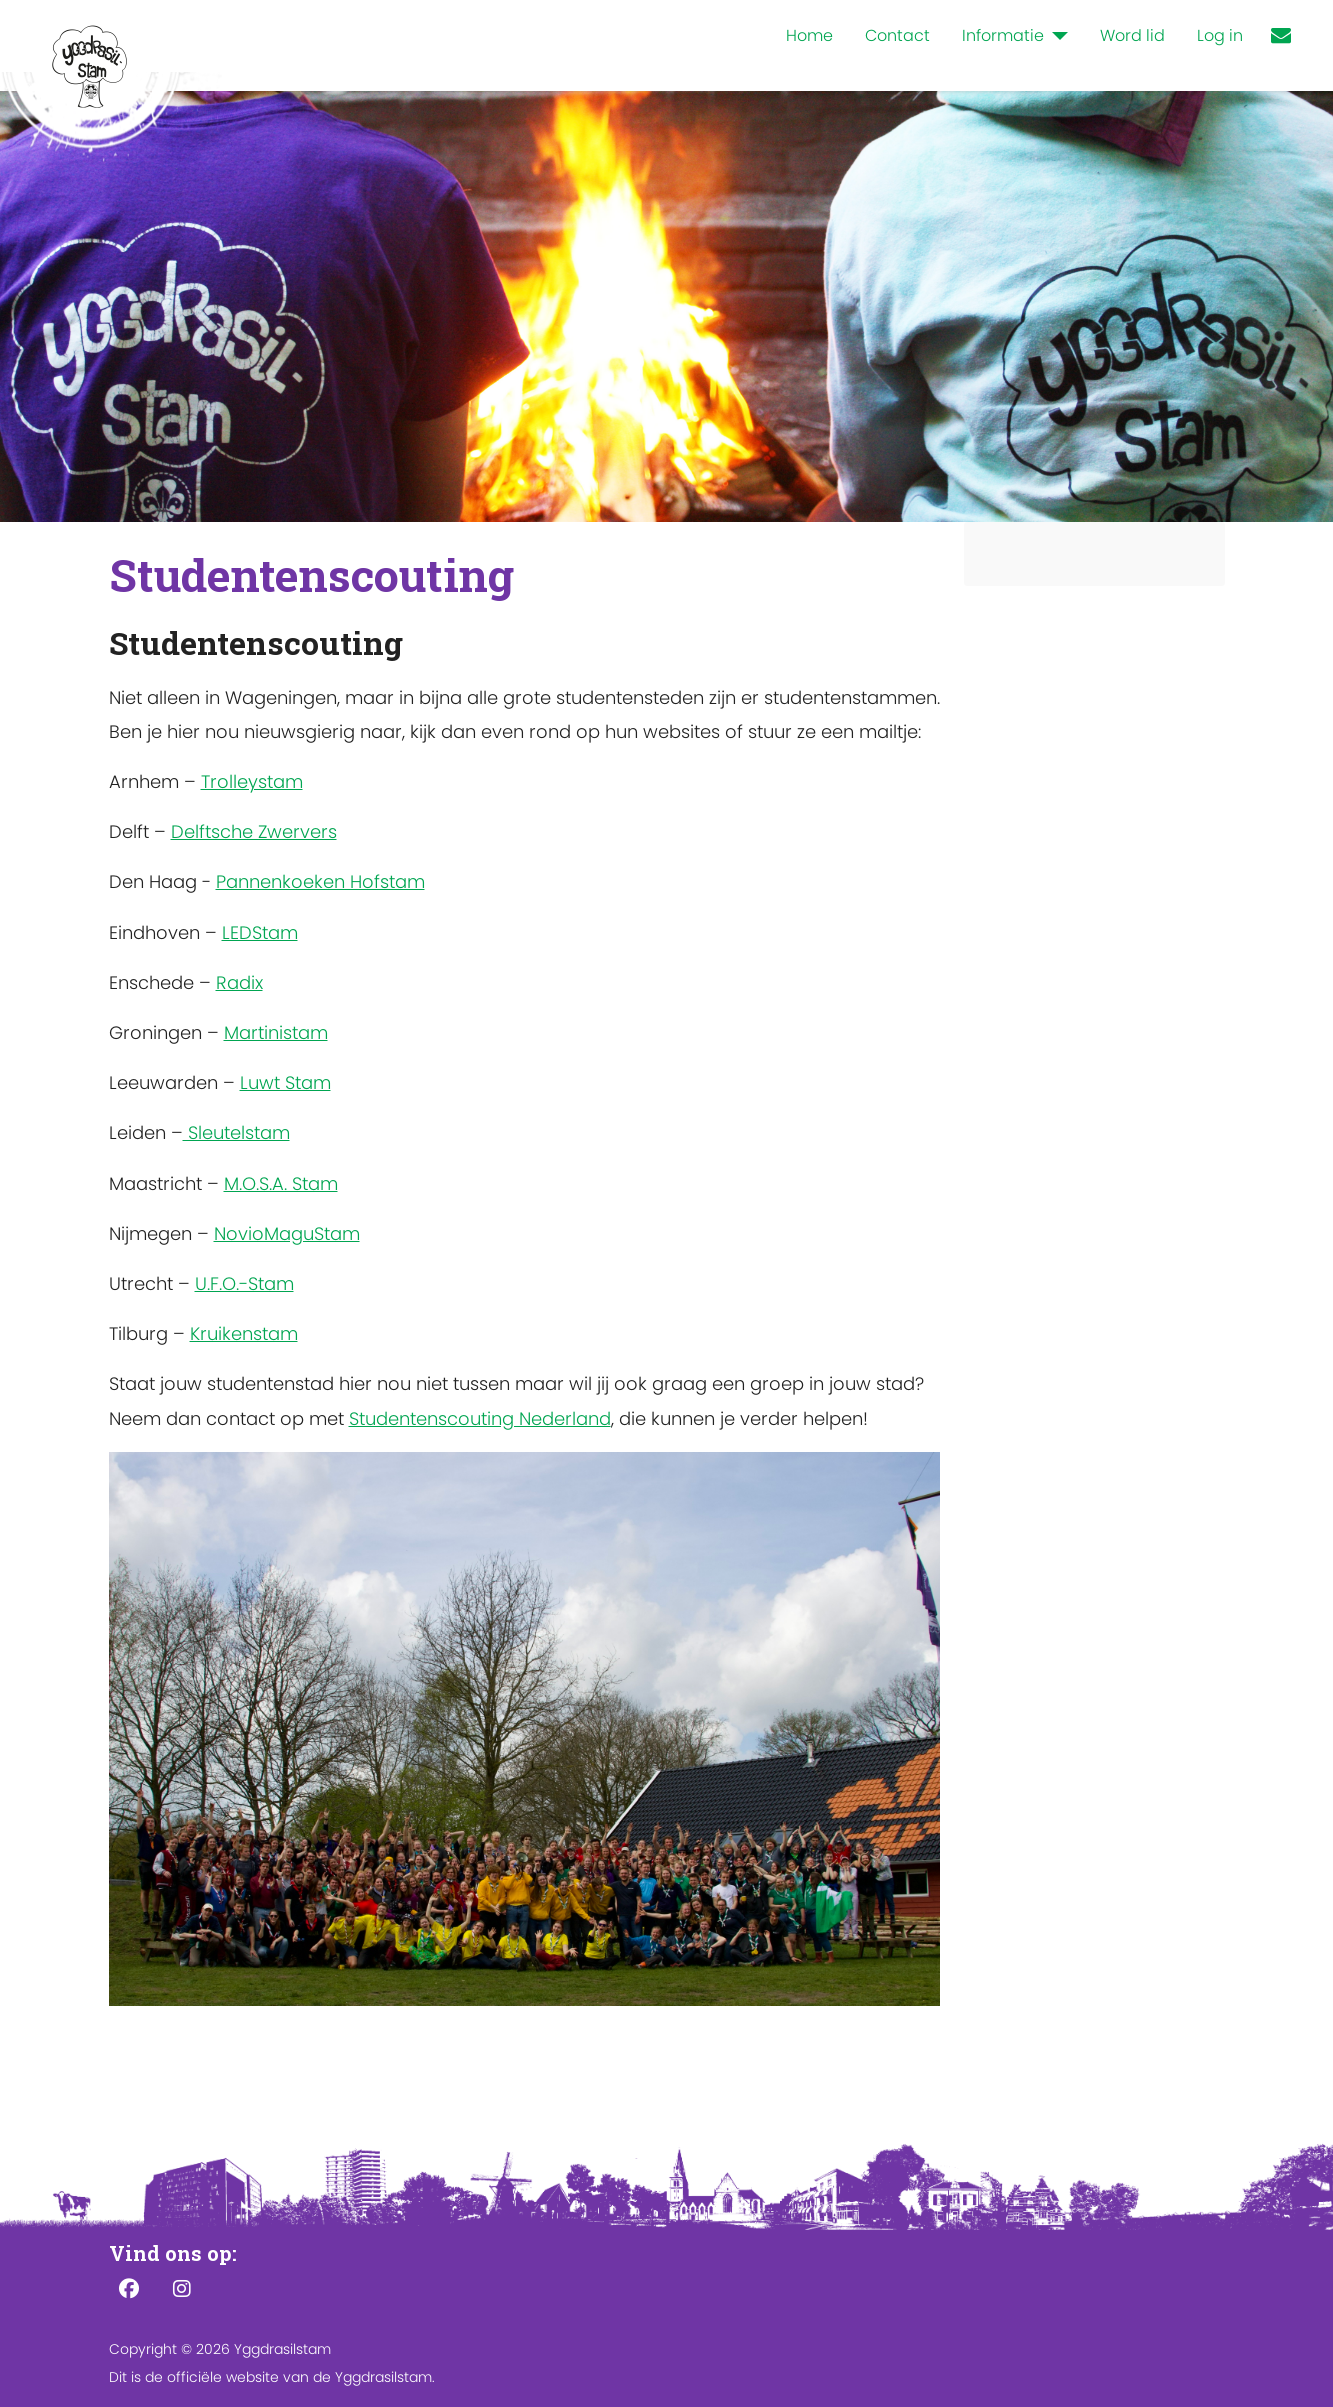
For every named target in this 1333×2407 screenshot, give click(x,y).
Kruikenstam (244, 1333)
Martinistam (276, 1032)
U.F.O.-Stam (244, 1283)
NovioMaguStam (287, 1233)
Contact (897, 35)
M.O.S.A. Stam (281, 1183)
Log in (1220, 35)
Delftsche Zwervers (254, 831)
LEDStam (260, 932)
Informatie (1003, 35)
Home (809, 35)
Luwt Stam (285, 1082)
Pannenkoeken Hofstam (320, 881)
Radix (239, 982)
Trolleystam (252, 781)
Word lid (1132, 35)
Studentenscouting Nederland (480, 1418)
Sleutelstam (236, 1132)
